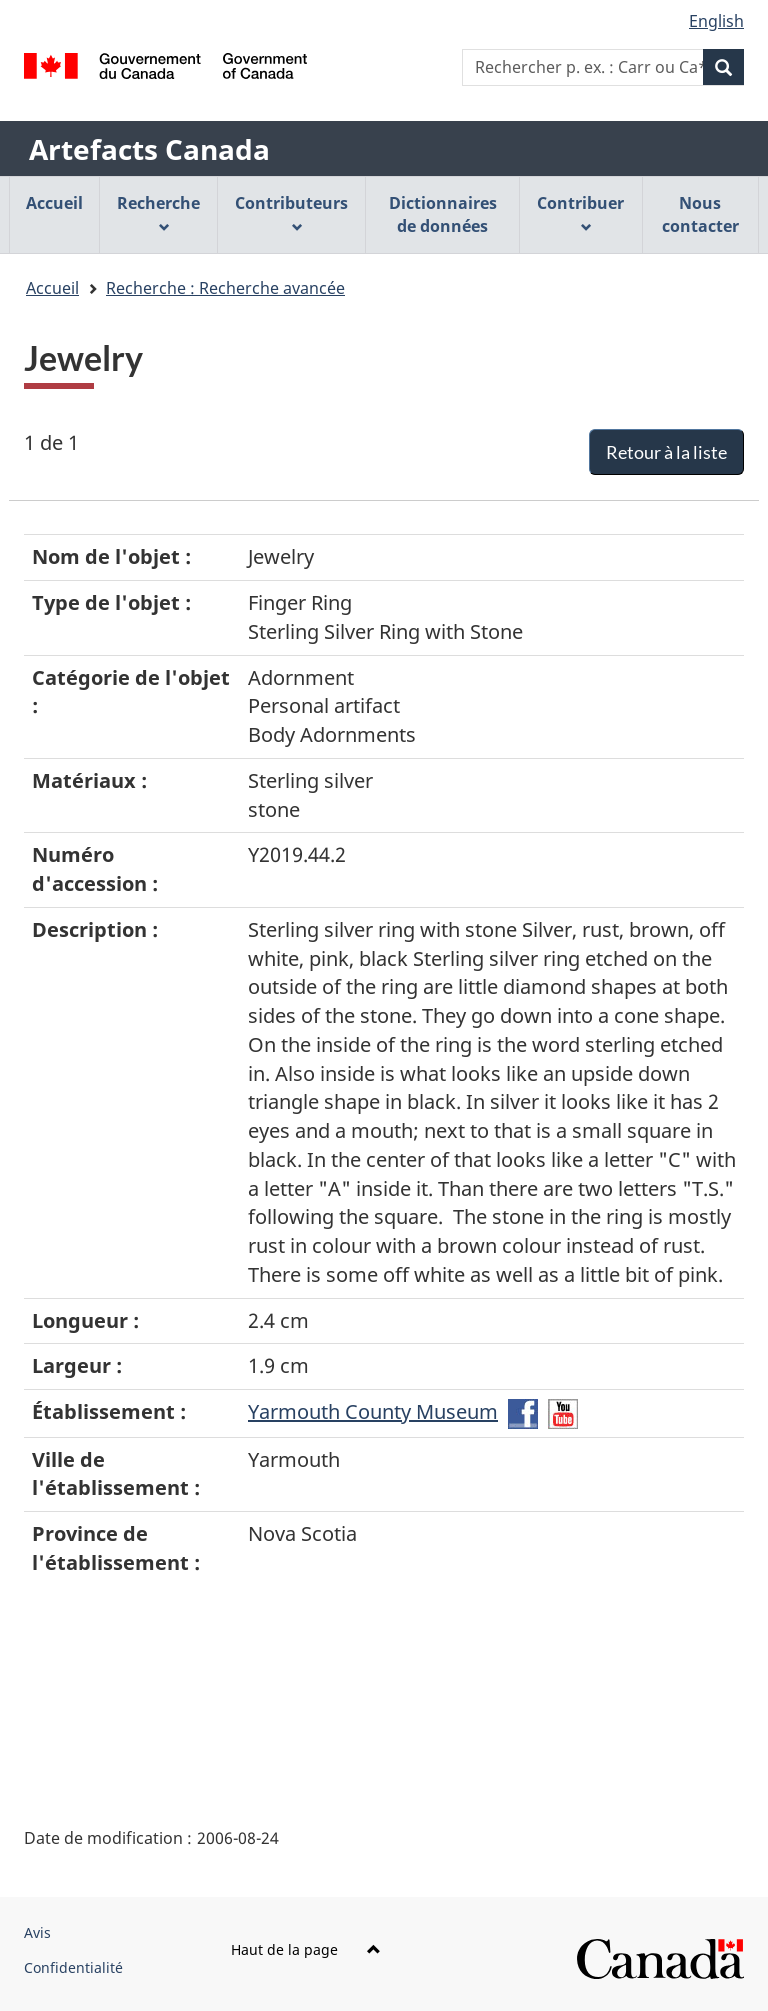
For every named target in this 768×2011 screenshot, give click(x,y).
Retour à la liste (666, 452)
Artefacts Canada (149, 149)
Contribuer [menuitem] (580, 212)
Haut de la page (306, 1949)
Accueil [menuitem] (54, 203)
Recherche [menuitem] (158, 212)
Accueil (52, 288)
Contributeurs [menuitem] (291, 212)
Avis (37, 1932)
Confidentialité (73, 1967)
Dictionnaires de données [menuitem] (443, 214)
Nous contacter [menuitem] (700, 214)
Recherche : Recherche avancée (225, 288)
